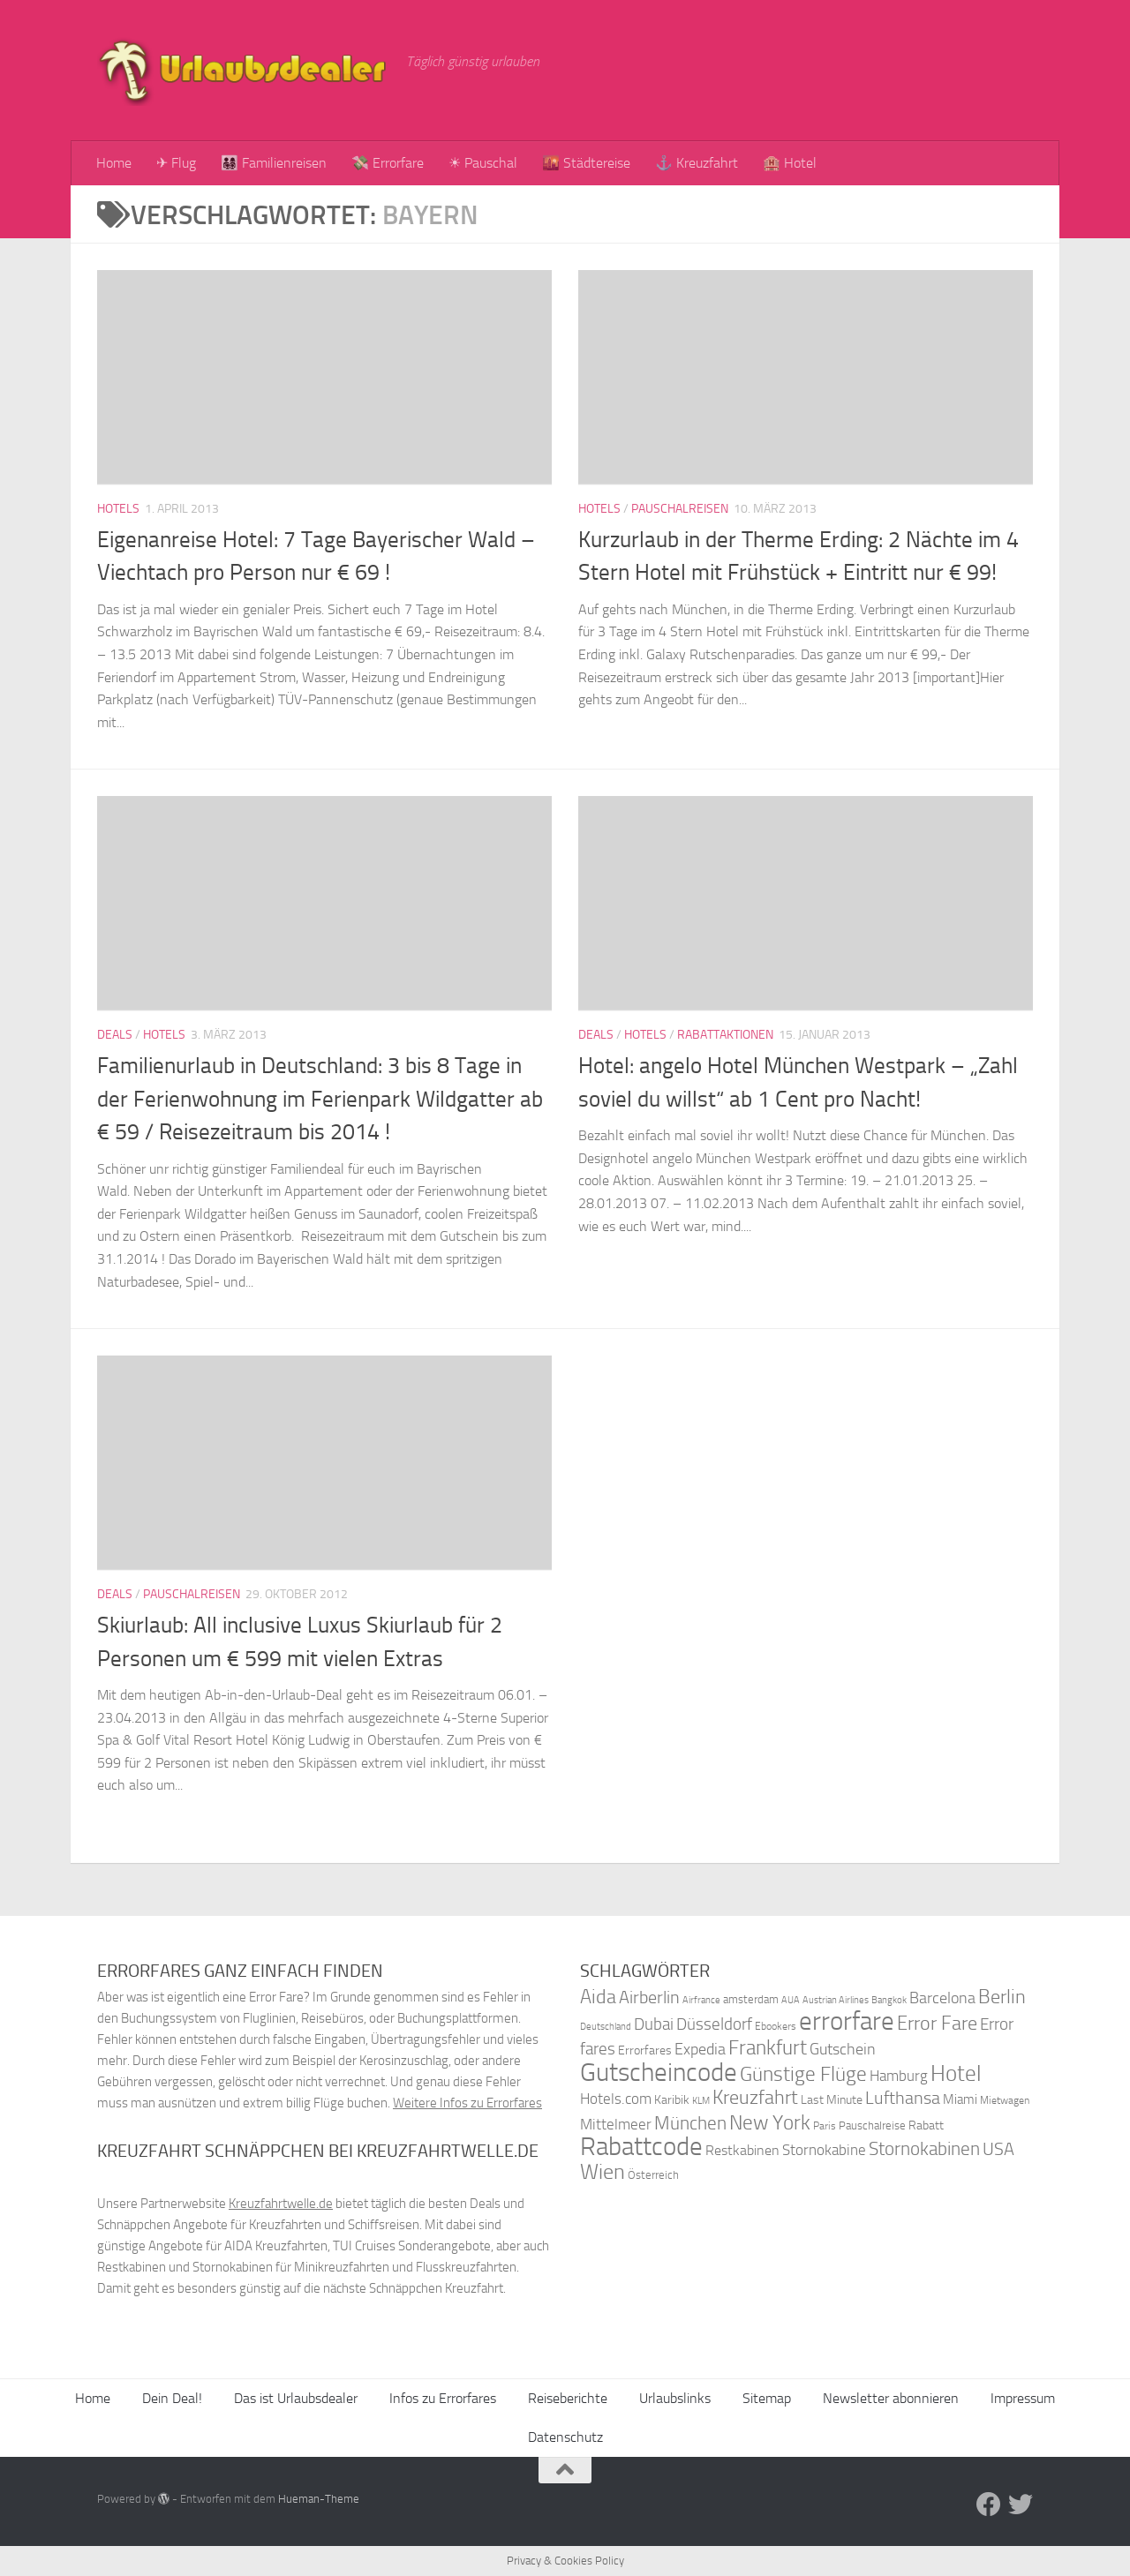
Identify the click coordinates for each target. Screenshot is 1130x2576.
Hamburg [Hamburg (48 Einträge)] (899, 2075)
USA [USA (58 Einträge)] (998, 2149)
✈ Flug (176, 162)
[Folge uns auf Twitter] (1020, 2504)
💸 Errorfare (387, 162)
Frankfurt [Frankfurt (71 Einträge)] (767, 2048)
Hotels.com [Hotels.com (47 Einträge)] (616, 2099)
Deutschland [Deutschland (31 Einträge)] (605, 2026)
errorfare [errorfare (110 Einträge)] (846, 2021)
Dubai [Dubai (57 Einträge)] (654, 2024)
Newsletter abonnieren (891, 2398)
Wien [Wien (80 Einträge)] (602, 2171)
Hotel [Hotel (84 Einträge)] (956, 2073)
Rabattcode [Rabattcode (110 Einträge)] (641, 2146)
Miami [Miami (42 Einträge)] (960, 2099)
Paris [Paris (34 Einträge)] (824, 2126)
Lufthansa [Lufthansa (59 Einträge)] (902, 2097)
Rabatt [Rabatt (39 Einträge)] (926, 2125)
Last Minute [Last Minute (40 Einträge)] (832, 2099)
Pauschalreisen (679, 508)
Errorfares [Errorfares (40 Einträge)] (645, 2050)
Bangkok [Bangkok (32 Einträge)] (889, 2000)
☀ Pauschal (482, 162)
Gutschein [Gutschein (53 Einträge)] (843, 2049)
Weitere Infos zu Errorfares (467, 2103)
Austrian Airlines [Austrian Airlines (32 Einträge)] (835, 2000)
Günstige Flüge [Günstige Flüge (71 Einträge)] (803, 2074)
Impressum (1023, 2398)
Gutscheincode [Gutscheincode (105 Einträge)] (658, 2072)
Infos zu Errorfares (442, 2398)
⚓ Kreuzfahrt (696, 162)
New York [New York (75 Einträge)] (769, 2122)
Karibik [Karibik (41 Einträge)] (671, 2099)
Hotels (118, 508)
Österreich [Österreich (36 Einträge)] (653, 2175)
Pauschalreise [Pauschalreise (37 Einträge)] (872, 2125)
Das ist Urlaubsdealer (296, 2398)
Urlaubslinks (675, 2398)
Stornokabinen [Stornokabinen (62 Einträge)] (924, 2148)
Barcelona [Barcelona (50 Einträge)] (942, 1998)
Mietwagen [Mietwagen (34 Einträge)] (1004, 2100)
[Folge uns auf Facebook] (988, 2504)
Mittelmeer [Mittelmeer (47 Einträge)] (616, 2124)
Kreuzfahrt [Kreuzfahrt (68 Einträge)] (755, 2097)
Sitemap (766, 2398)
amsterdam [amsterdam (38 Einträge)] (751, 1999)
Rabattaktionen (725, 1034)
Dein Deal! (172, 2398)
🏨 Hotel (790, 162)
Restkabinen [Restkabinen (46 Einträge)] (742, 2150)
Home (114, 162)
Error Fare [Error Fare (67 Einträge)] (937, 2023)
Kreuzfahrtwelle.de (281, 2204)
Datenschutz (565, 2437)
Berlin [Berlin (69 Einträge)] (1002, 1997)
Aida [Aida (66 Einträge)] (598, 1997)
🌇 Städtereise (586, 162)
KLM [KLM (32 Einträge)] (701, 2101)
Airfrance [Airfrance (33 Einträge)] (701, 2000)
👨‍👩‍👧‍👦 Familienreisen (274, 162)
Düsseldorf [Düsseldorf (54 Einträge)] (714, 2024)
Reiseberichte (567, 2398)
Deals (114, 1034)
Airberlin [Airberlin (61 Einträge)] (649, 1997)
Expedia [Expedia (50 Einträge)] (700, 2049)
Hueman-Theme (318, 2498)
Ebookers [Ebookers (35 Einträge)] (775, 2025)
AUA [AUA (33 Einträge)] (790, 2000)
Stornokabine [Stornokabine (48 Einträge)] (824, 2150)
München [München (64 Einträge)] (690, 2123)
